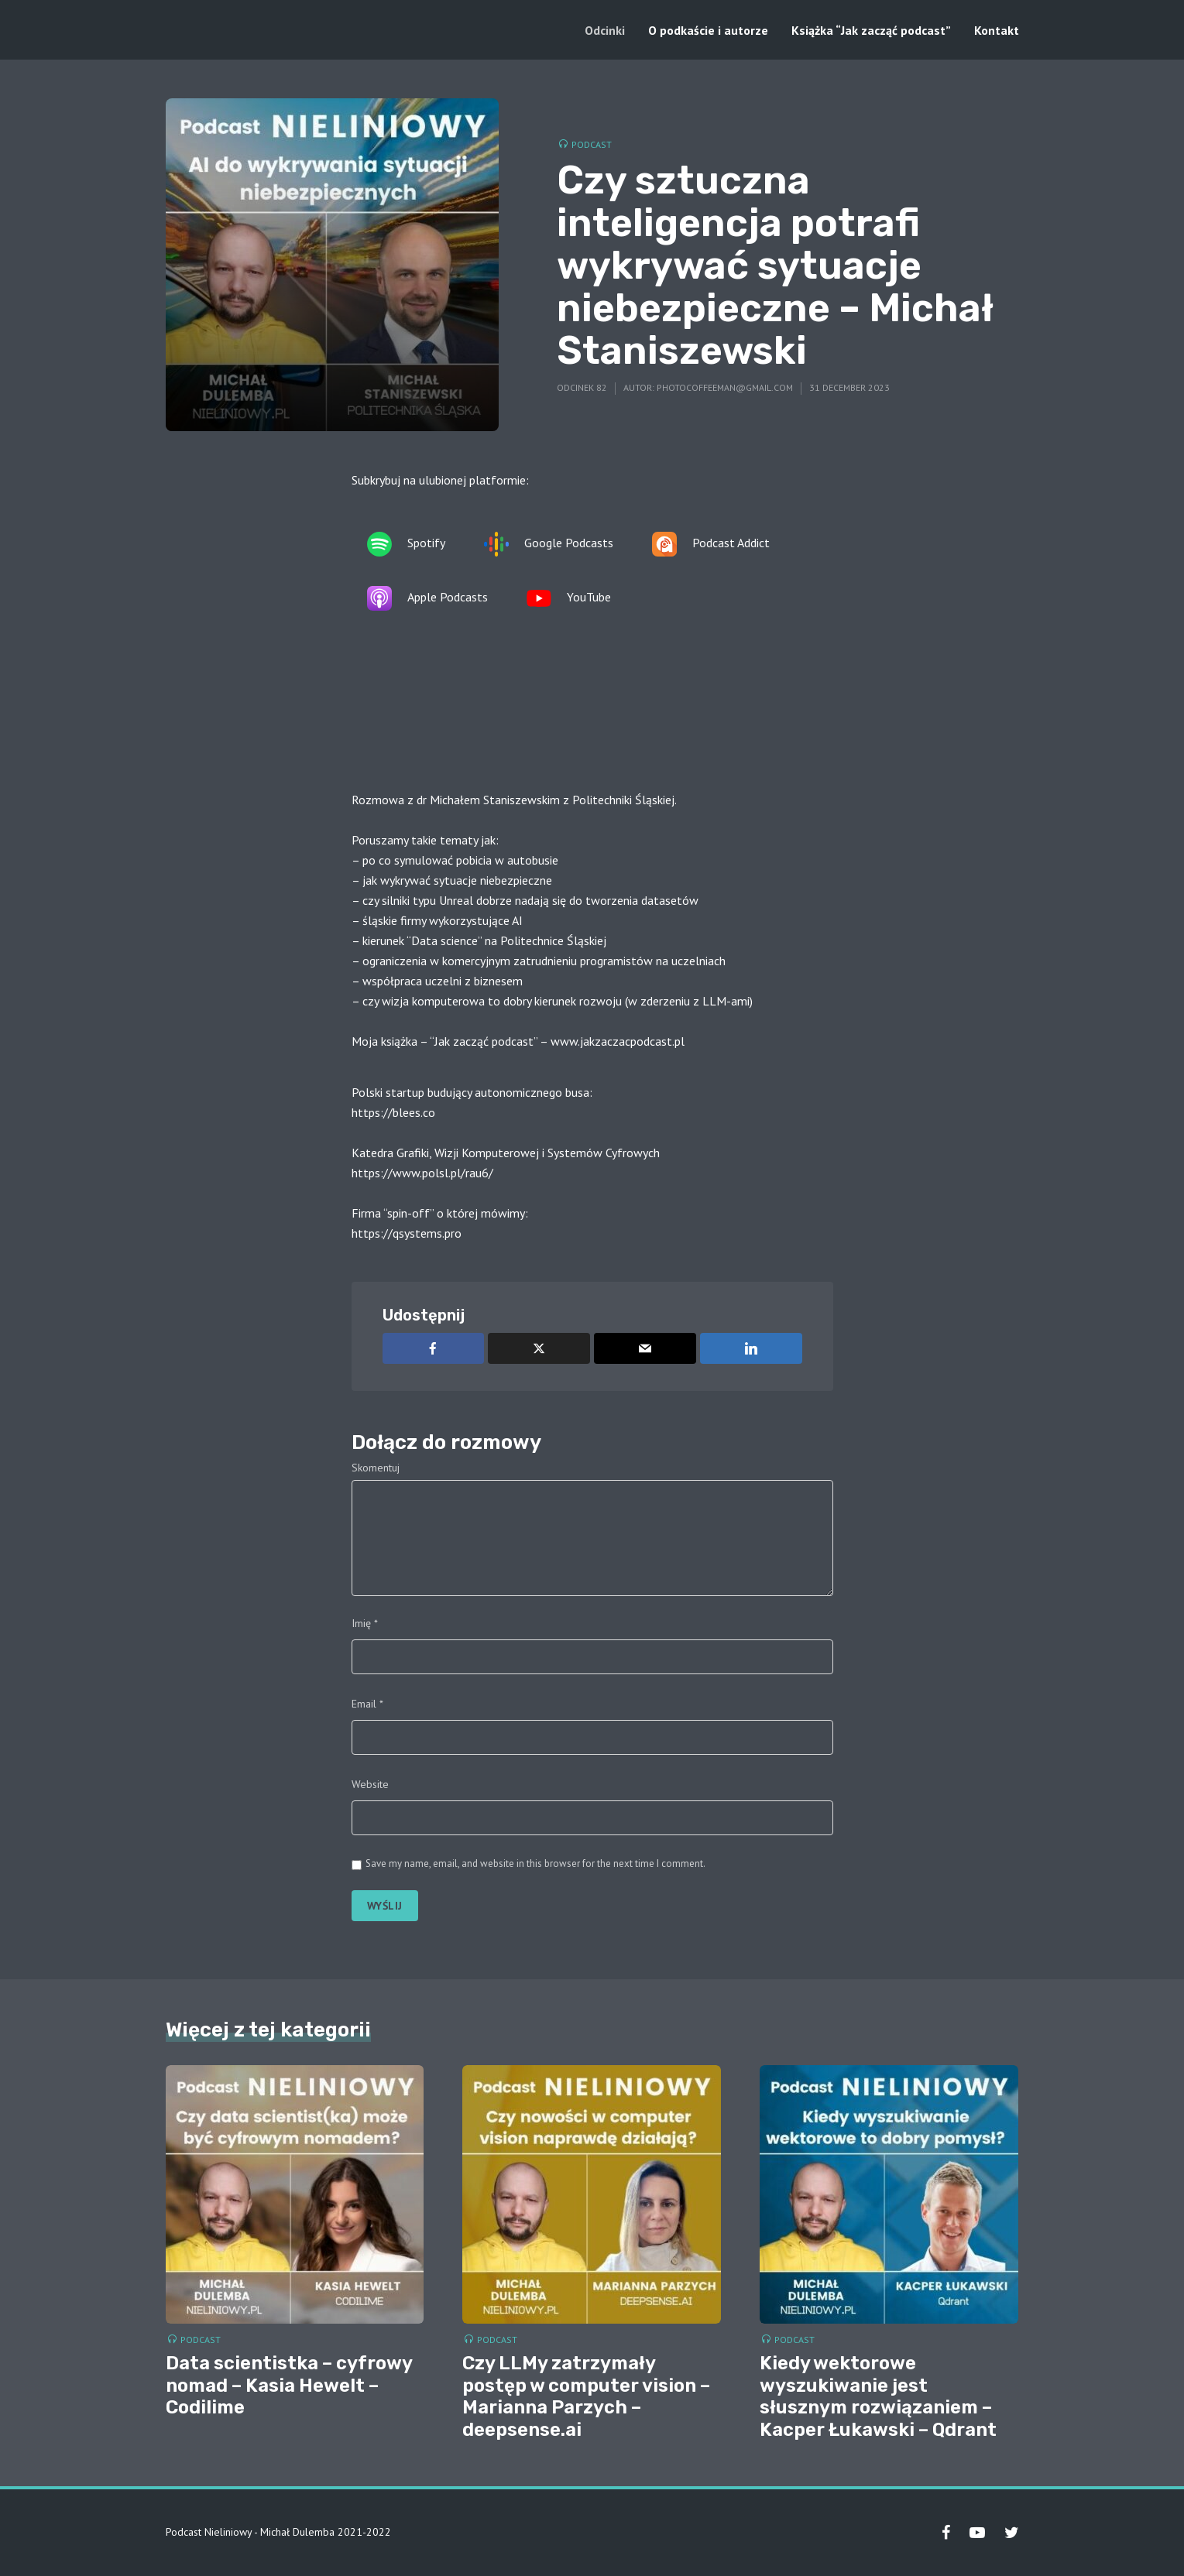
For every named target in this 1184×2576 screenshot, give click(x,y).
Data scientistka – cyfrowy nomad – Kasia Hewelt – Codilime (289, 2385)
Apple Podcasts (427, 598)
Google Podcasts (548, 544)
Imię (365, 1623)
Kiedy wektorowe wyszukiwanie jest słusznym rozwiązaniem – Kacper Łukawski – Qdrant (878, 2396)
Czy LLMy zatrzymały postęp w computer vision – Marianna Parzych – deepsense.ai (586, 2396)
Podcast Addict (711, 544)
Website (370, 1784)
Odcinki (605, 30)
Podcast (591, 144)
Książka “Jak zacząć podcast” (871, 30)
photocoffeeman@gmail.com (725, 387)
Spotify (406, 544)
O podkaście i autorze (708, 30)
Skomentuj (376, 1468)
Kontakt (996, 30)
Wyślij (385, 1906)
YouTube (569, 598)
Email (367, 1704)
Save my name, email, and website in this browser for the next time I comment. (535, 1863)
